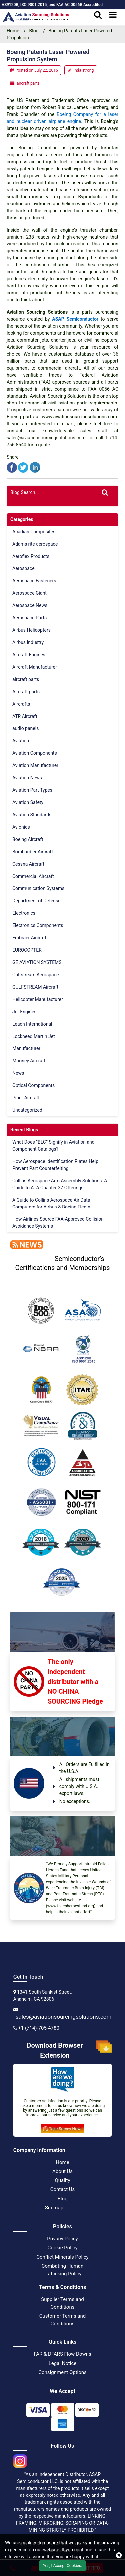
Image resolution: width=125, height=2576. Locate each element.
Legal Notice (63, 2363)
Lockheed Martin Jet (33, 1036)
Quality (62, 2180)
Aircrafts (21, 704)
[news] (25, 1244)
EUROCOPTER (27, 950)
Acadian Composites (33, 531)
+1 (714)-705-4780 (38, 2028)
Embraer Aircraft (29, 937)
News (18, 1073)
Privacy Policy (62, 2239)
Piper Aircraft (26, 1097)
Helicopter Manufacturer (37, 999)
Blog (34, 30)
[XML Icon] (74, 2208)
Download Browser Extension (69, 2050)
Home (62, 2162)
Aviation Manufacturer (35, 765)
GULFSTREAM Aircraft (35, 987)
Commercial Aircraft (33, 876)
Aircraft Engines (28, 654)
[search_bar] (98, 15)
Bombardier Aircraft (32, 851)
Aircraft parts (26, 691)
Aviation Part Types (32, 790)
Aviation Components (34, 753)
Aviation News (27, 777)
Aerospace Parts (29, 617)
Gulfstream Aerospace (35, 974)
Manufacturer (26, 1048)
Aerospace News (29, 605)
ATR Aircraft (24, 716)
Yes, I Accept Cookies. (62, 2565)
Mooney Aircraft (28, 1060)
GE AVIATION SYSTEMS (37, 962)
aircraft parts (28, 83)
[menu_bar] (113, 15)
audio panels (25, 728)
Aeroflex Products (30, 556)
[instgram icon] (20, 2459)
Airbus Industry (28, 642)
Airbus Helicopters (31, 630)
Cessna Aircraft (28, 864)
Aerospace (23, 568)
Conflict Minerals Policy (62, 2257)
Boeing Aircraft (27, 839)
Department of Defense (36, 900)
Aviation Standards (31, 814)
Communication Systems (38, 888)
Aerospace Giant (29, 593)
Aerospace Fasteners (34, 580)
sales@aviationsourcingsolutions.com (64, 2016)
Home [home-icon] (13, 30)
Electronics (23, 913)
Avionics (21, 827)
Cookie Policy (63, 2248)
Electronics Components (37, 925)
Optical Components (33, 1085)
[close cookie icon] (119, 2555)
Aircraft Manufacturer (34, 667)
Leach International (32, 1024)
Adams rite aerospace (35, 544)
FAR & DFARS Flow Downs (62, 2354)
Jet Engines (24, 1011)
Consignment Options (62, 2372)
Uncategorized (27, 1110)
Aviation (20, 740)
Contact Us (62, 2189)
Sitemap (54, 2208)
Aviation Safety (27, 802)
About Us (62, 2171)
